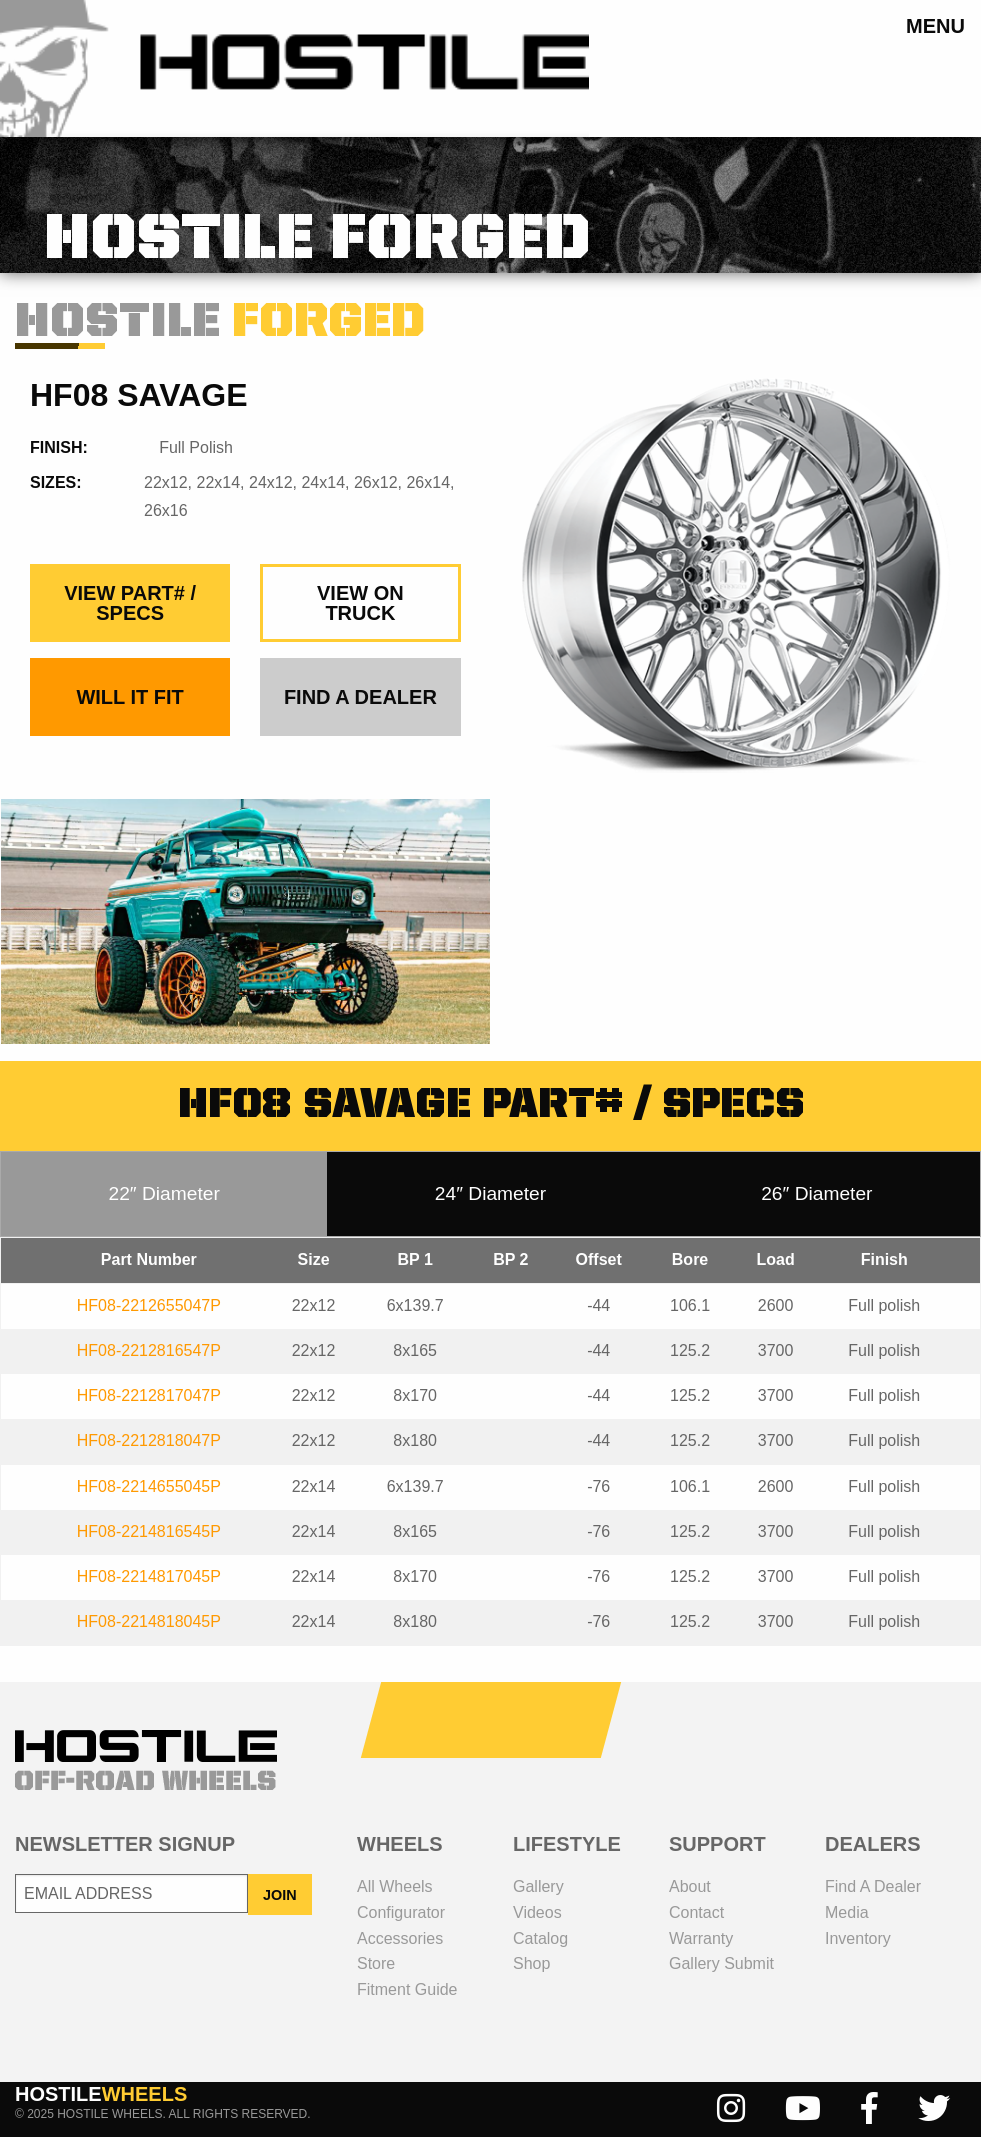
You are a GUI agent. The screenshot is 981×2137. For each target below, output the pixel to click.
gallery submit (721, 1963)
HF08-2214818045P (149, 1621)
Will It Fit (129, 697)
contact (696, 1912)
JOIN (280, 1895)
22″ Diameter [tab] (164, 1193)
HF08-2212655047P (149, 1305)
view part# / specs (130, 603)
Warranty (701, 1938)
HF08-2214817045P (149, 1576)
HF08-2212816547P (149, 1350)
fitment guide (407, 1989)
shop (531, 1963)
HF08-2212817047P (149, 1395)
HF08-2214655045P (149, 1486)
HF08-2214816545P (149, 1531)
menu (935, 25)
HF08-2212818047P (149, 1440)
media (847, 1912)
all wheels (395, 1886)
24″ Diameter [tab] (490, 1193)
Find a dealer (873, 1886)
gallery (538, 1886)
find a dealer (360, 697)
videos (537, 1912)
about (690, 1886)
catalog (540, 1938)
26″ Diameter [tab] (816, 1193)
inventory (858, 1938)
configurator (401, 1912)
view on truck (360, 603)
